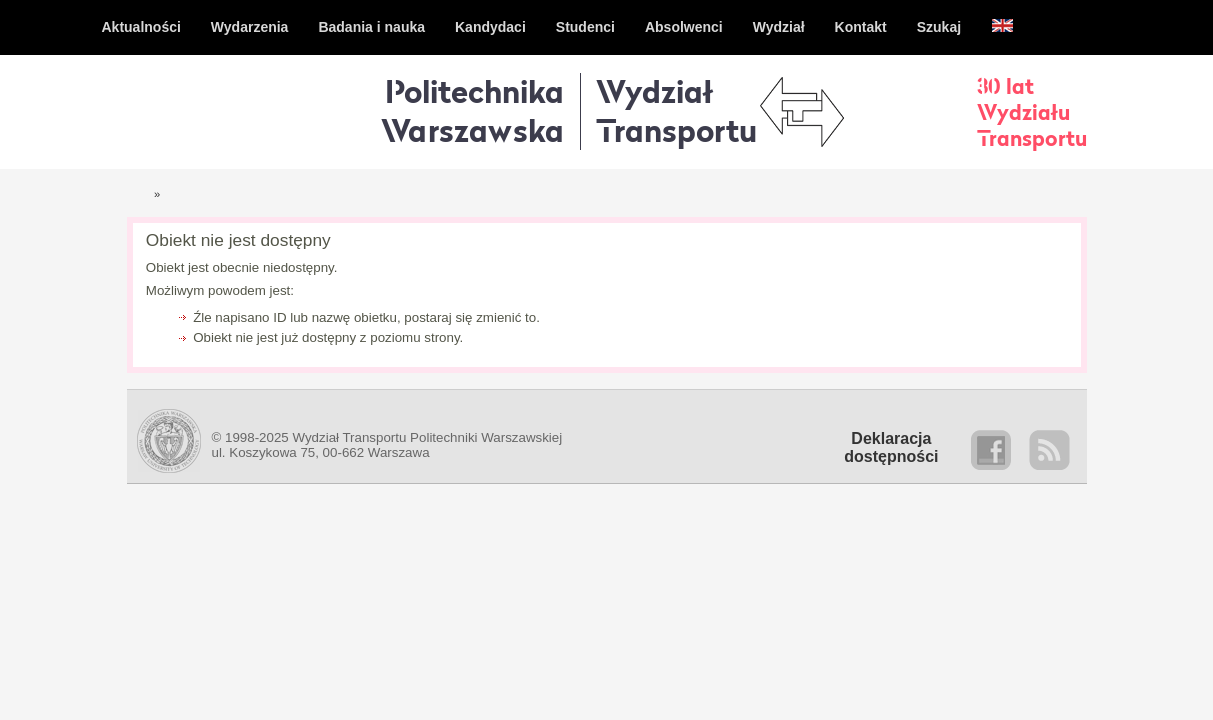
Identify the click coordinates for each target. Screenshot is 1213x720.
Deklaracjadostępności (891, 447)
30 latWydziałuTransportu (1032, 112)
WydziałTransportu (676, 110)
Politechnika (472, 110)
